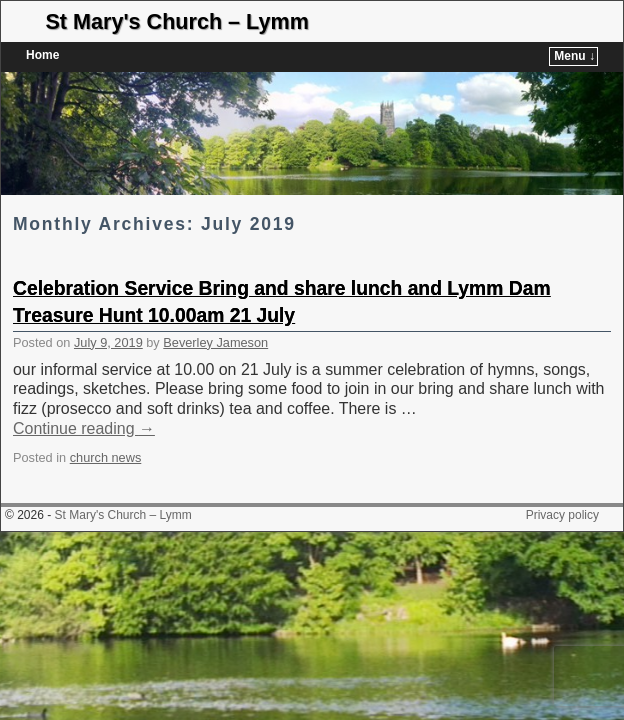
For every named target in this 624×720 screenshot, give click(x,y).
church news (106, 427)
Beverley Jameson (215, 312)
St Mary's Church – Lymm (177, 21)
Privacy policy (562, 485)
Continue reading (84, 398)
